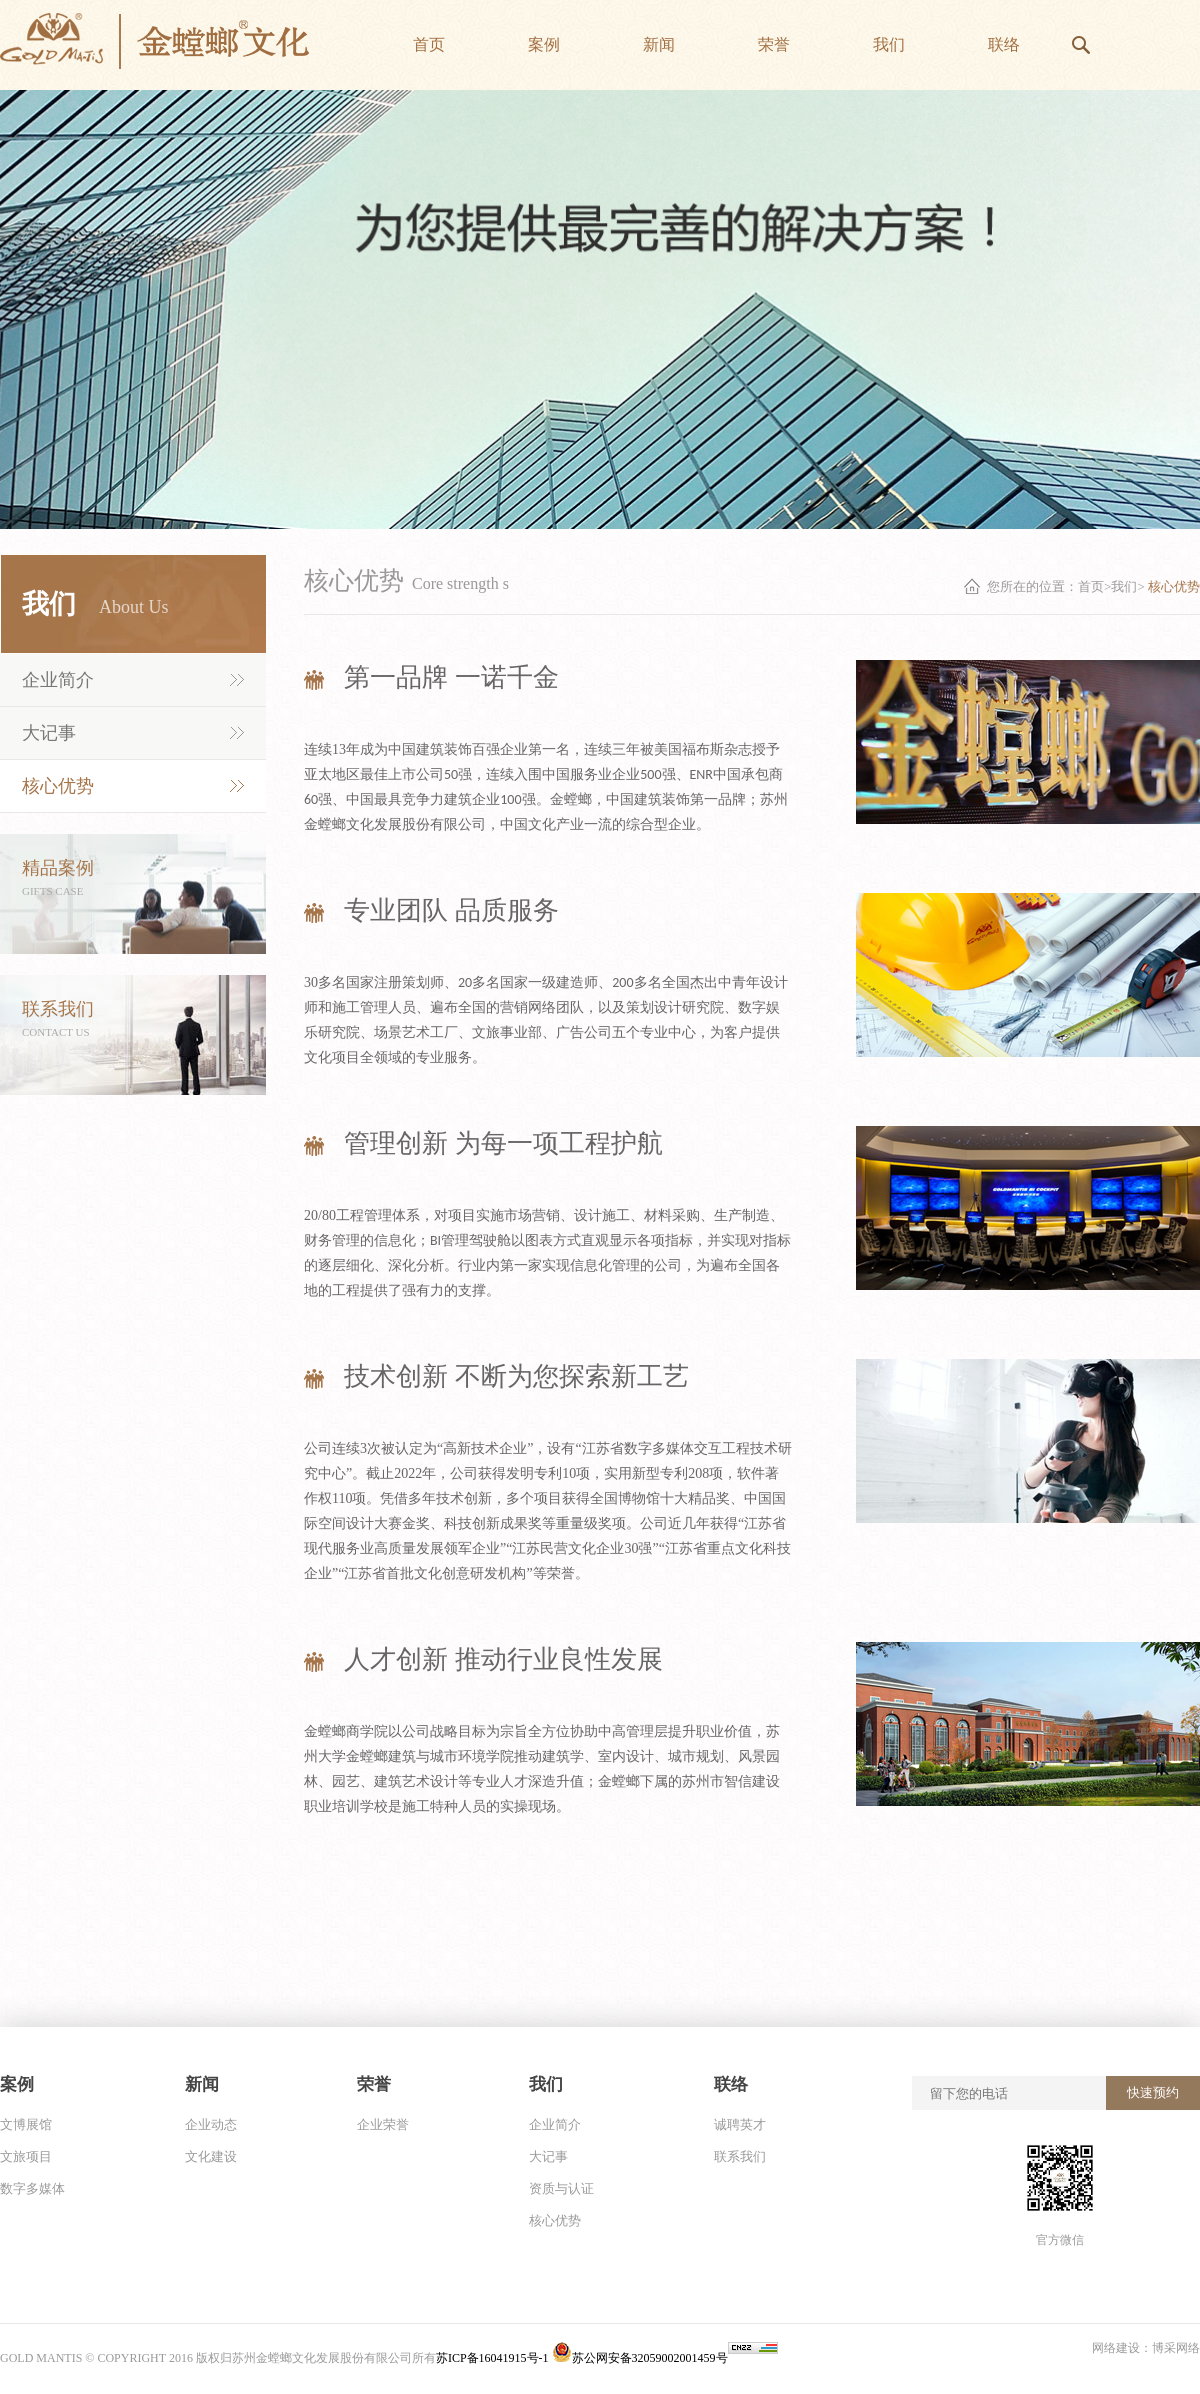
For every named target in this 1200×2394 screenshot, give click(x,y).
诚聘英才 (740, 2124)
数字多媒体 (32, 2188)
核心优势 (58, 786)
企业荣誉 (383, 2124)
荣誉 (374, 2084)
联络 (731, 2084)
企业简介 (58, 680)
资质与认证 (561, 2188)
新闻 (202, 2084)
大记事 (49, 733)
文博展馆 (26, 2124)
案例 (17, 2084)
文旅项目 (26, 2156)
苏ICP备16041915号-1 (494, 2358)
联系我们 (740, 2156)
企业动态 (211, 2124)
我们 (1124, 586)
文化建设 (211, 2156)
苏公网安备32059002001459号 (640, 2358)
